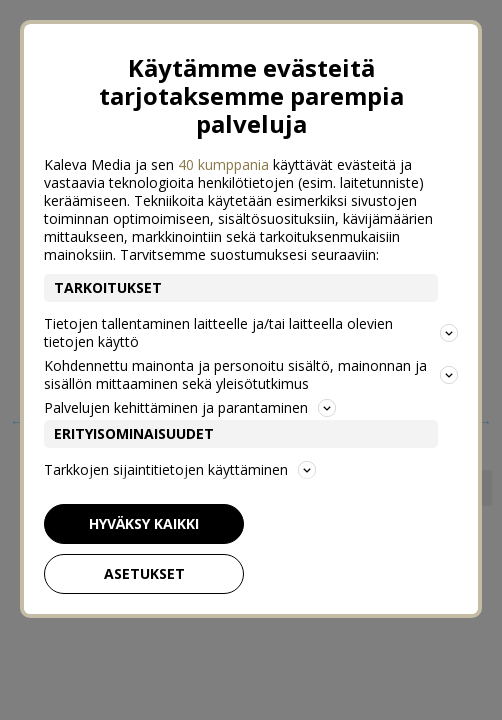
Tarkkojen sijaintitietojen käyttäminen (180, 469)
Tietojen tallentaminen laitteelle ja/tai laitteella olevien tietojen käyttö (251, 332)
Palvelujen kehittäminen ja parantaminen (190, 407)
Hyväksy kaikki (144, 523)
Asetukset (144, 573)
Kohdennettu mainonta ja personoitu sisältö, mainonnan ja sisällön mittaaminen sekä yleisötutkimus (251, 374)
